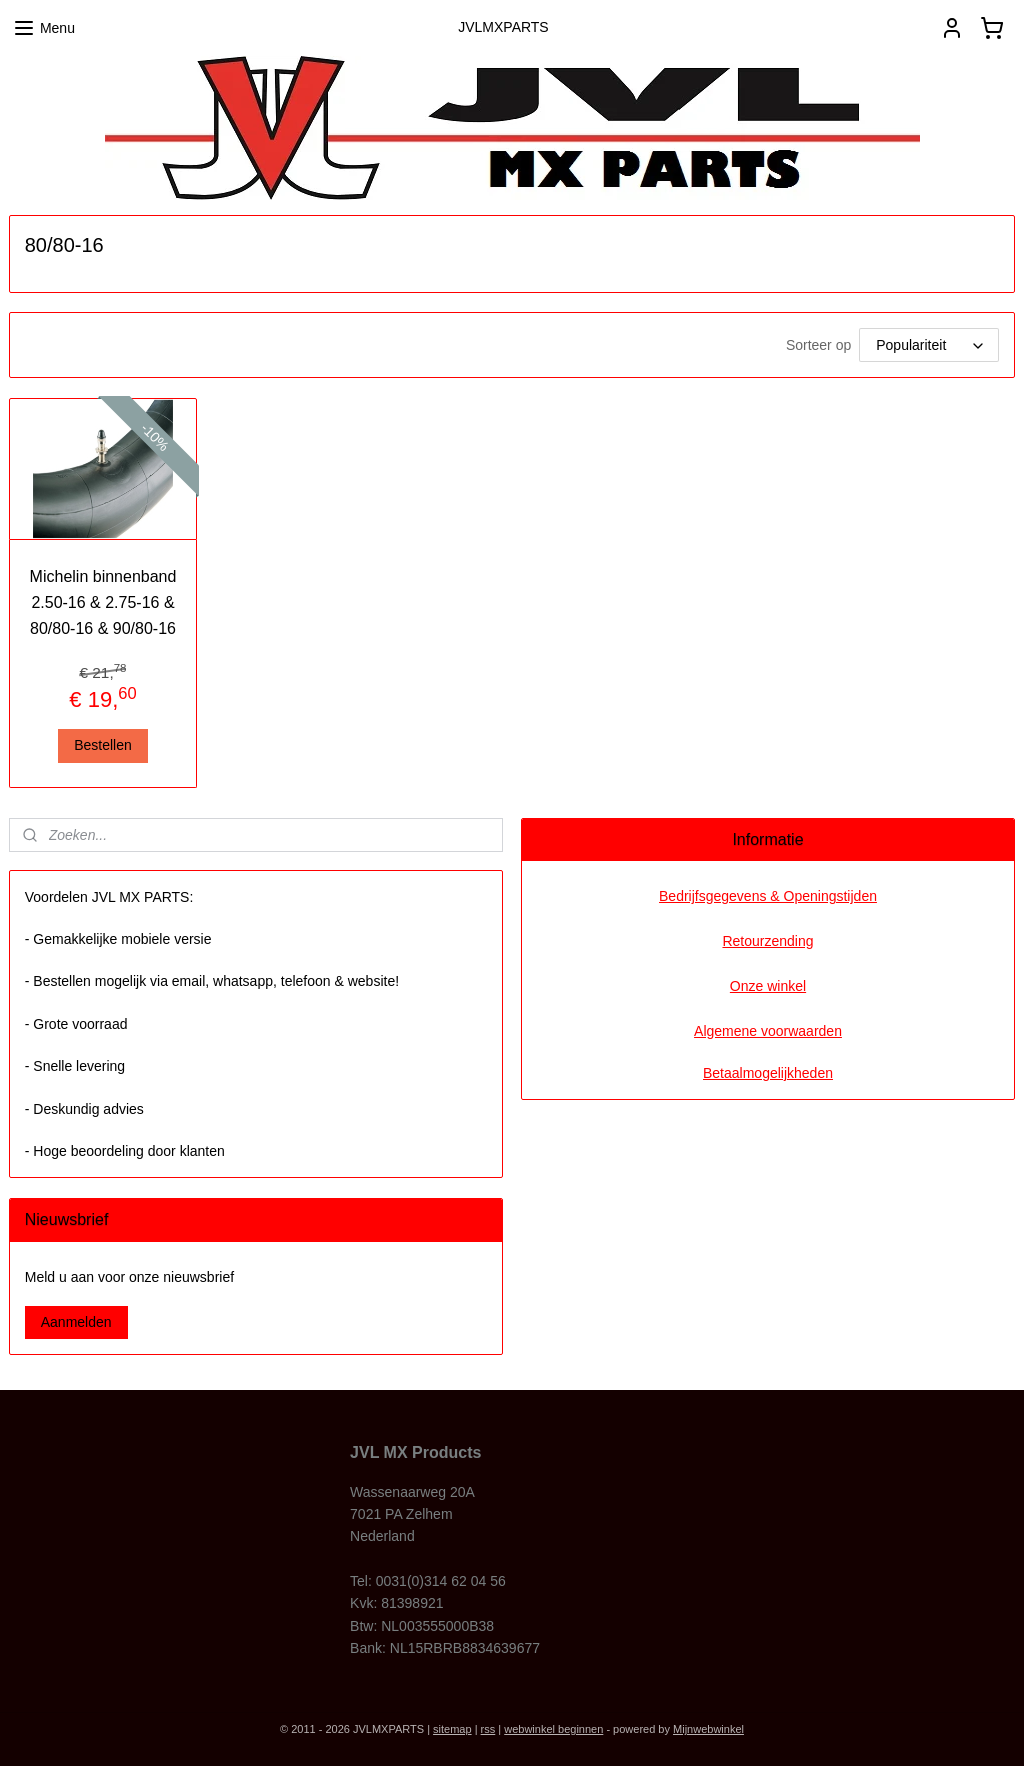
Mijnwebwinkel (708, 1729)
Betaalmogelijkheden (768, 1073)
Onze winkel (768, 986)
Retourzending (767, 941)
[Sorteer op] (929, 345)
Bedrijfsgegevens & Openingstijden (768, 896)
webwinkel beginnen (553, 1729)
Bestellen (103, 745)
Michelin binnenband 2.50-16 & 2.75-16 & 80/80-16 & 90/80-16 (103, 602)
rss (488, 1729)
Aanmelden (76, 1322)
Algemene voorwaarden (768, 1031)
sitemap (452, 1729)
